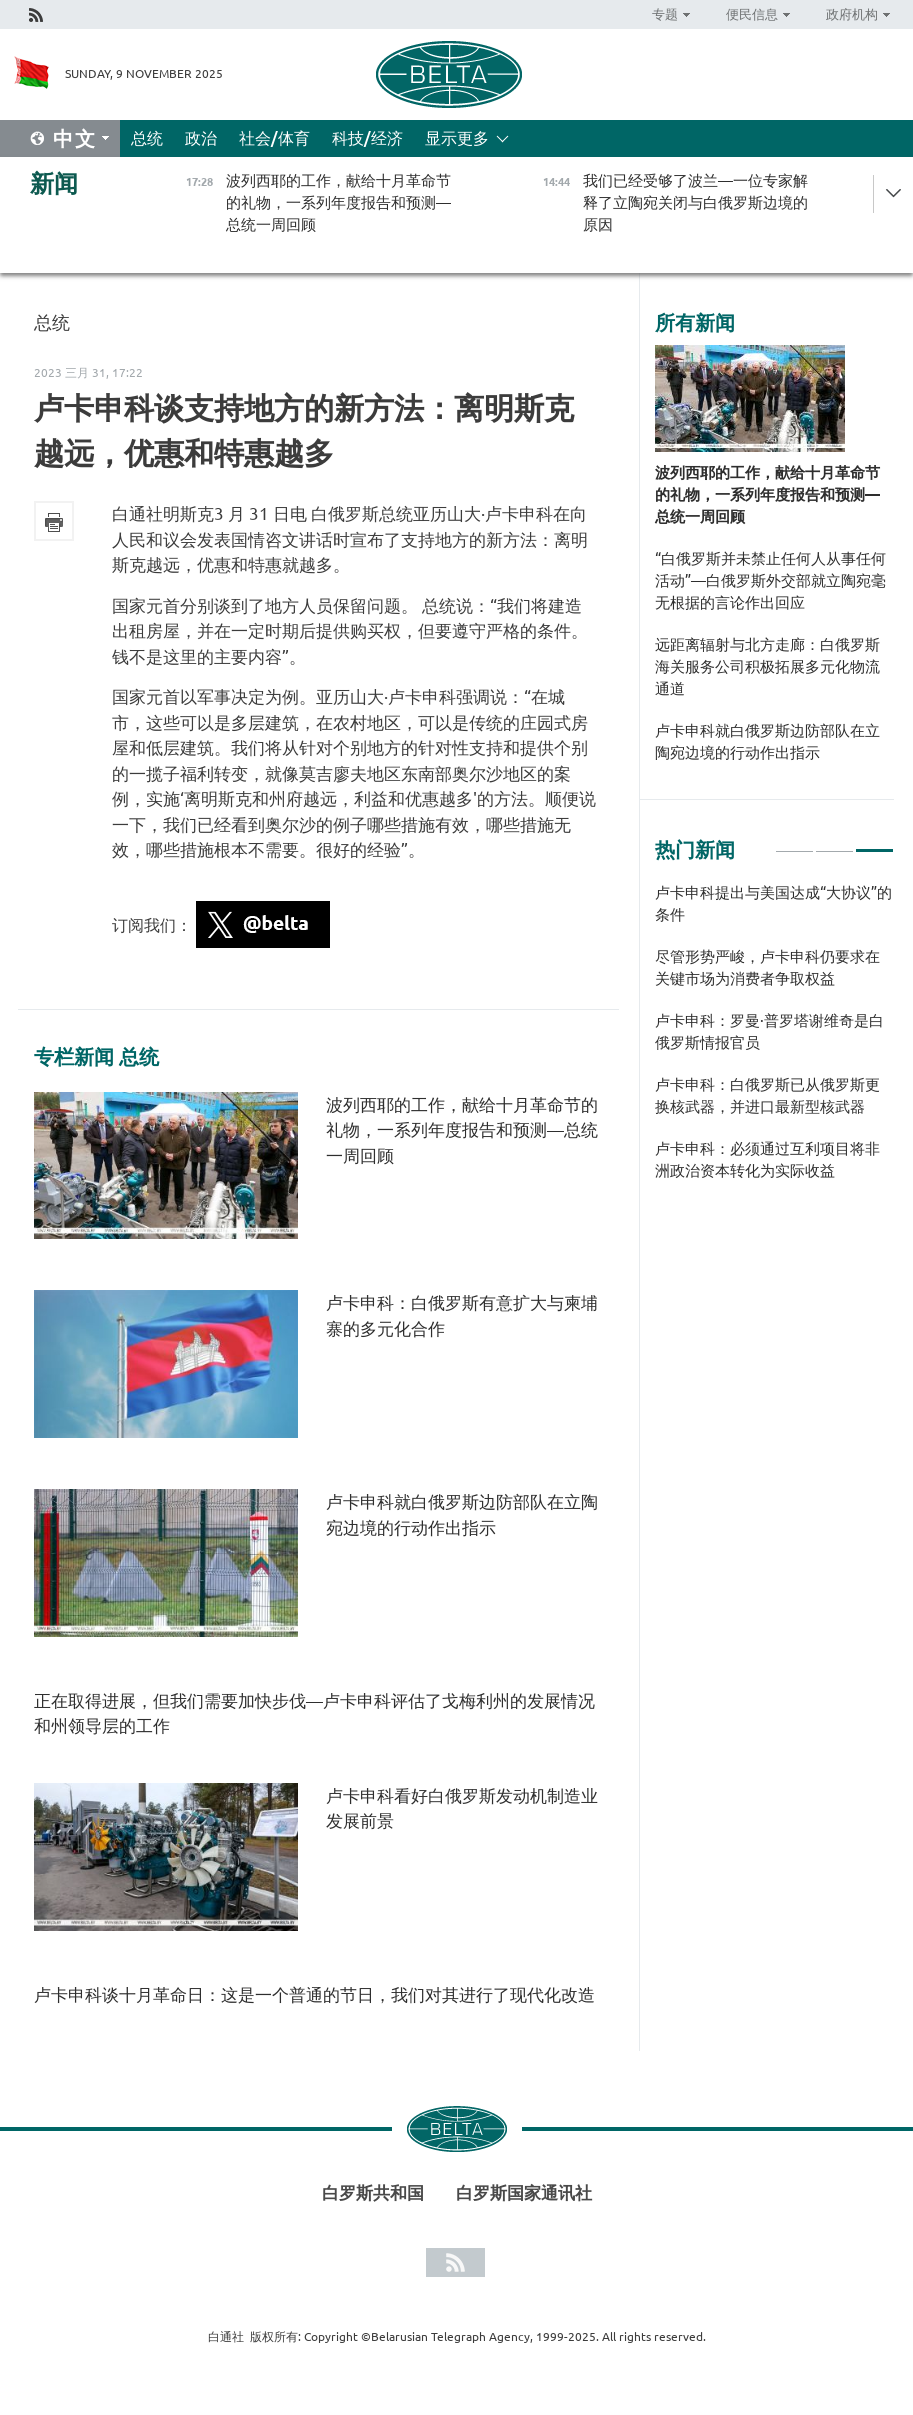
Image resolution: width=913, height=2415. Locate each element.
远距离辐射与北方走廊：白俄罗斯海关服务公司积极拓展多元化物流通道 (767, 666)
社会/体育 (274, 138)
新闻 (54, 183)
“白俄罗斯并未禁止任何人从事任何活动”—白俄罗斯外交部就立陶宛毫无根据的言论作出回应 (770, 580)
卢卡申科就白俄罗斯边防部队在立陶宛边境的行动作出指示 (767, 741)
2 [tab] (834, 842)
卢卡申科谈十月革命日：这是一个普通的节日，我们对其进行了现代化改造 (314, 1994)
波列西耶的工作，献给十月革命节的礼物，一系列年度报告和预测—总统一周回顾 (462, 1130)
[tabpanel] (774, 1042)
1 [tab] (794, 842)
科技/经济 (367, 138)
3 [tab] (874, 842)
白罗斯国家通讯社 (524, 2192)
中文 (75, 138)
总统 (147, 138)
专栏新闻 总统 (96, 1057)
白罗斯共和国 (373, 2192)
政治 (201, 138)
